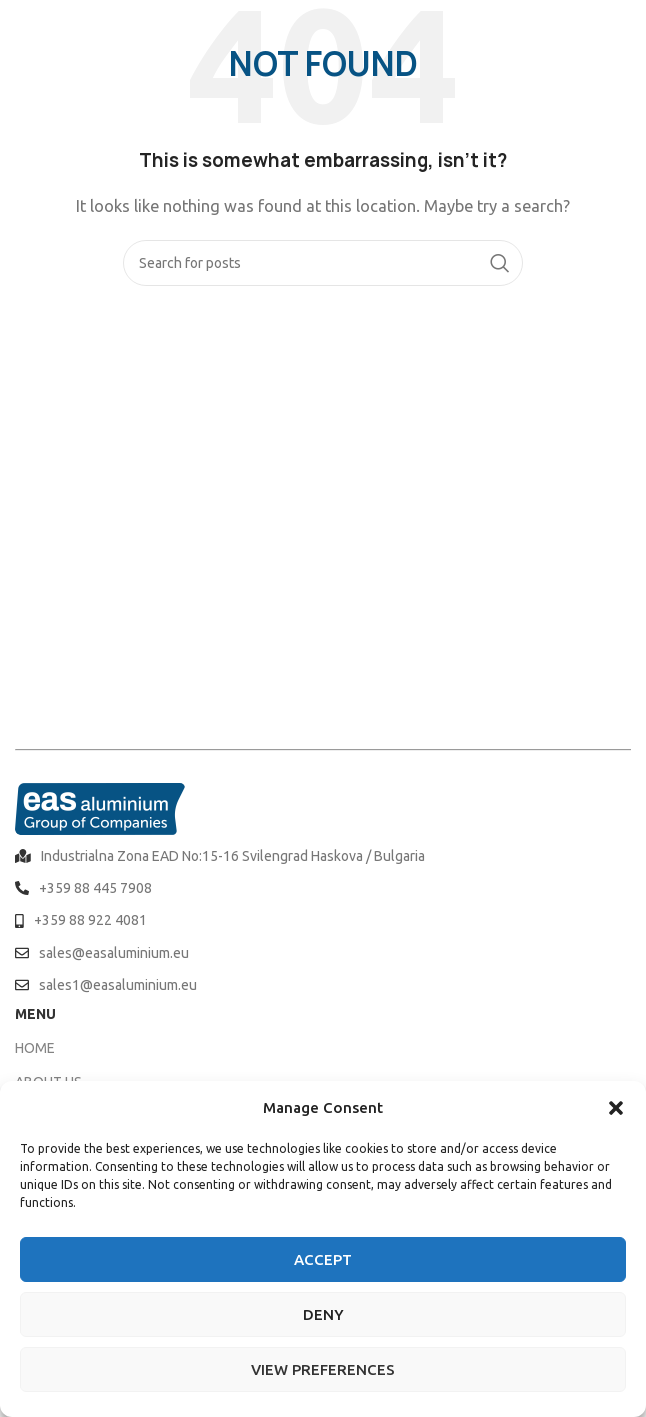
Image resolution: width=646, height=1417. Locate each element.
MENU (35, 1014)
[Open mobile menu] (621, 30)
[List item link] (323, 856)
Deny (323, 1314)
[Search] (323, 263)
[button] (616, 1108)
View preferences (323, 1369)
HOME (35, 1048)
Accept (323, 1259)
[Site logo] (70, 28)
